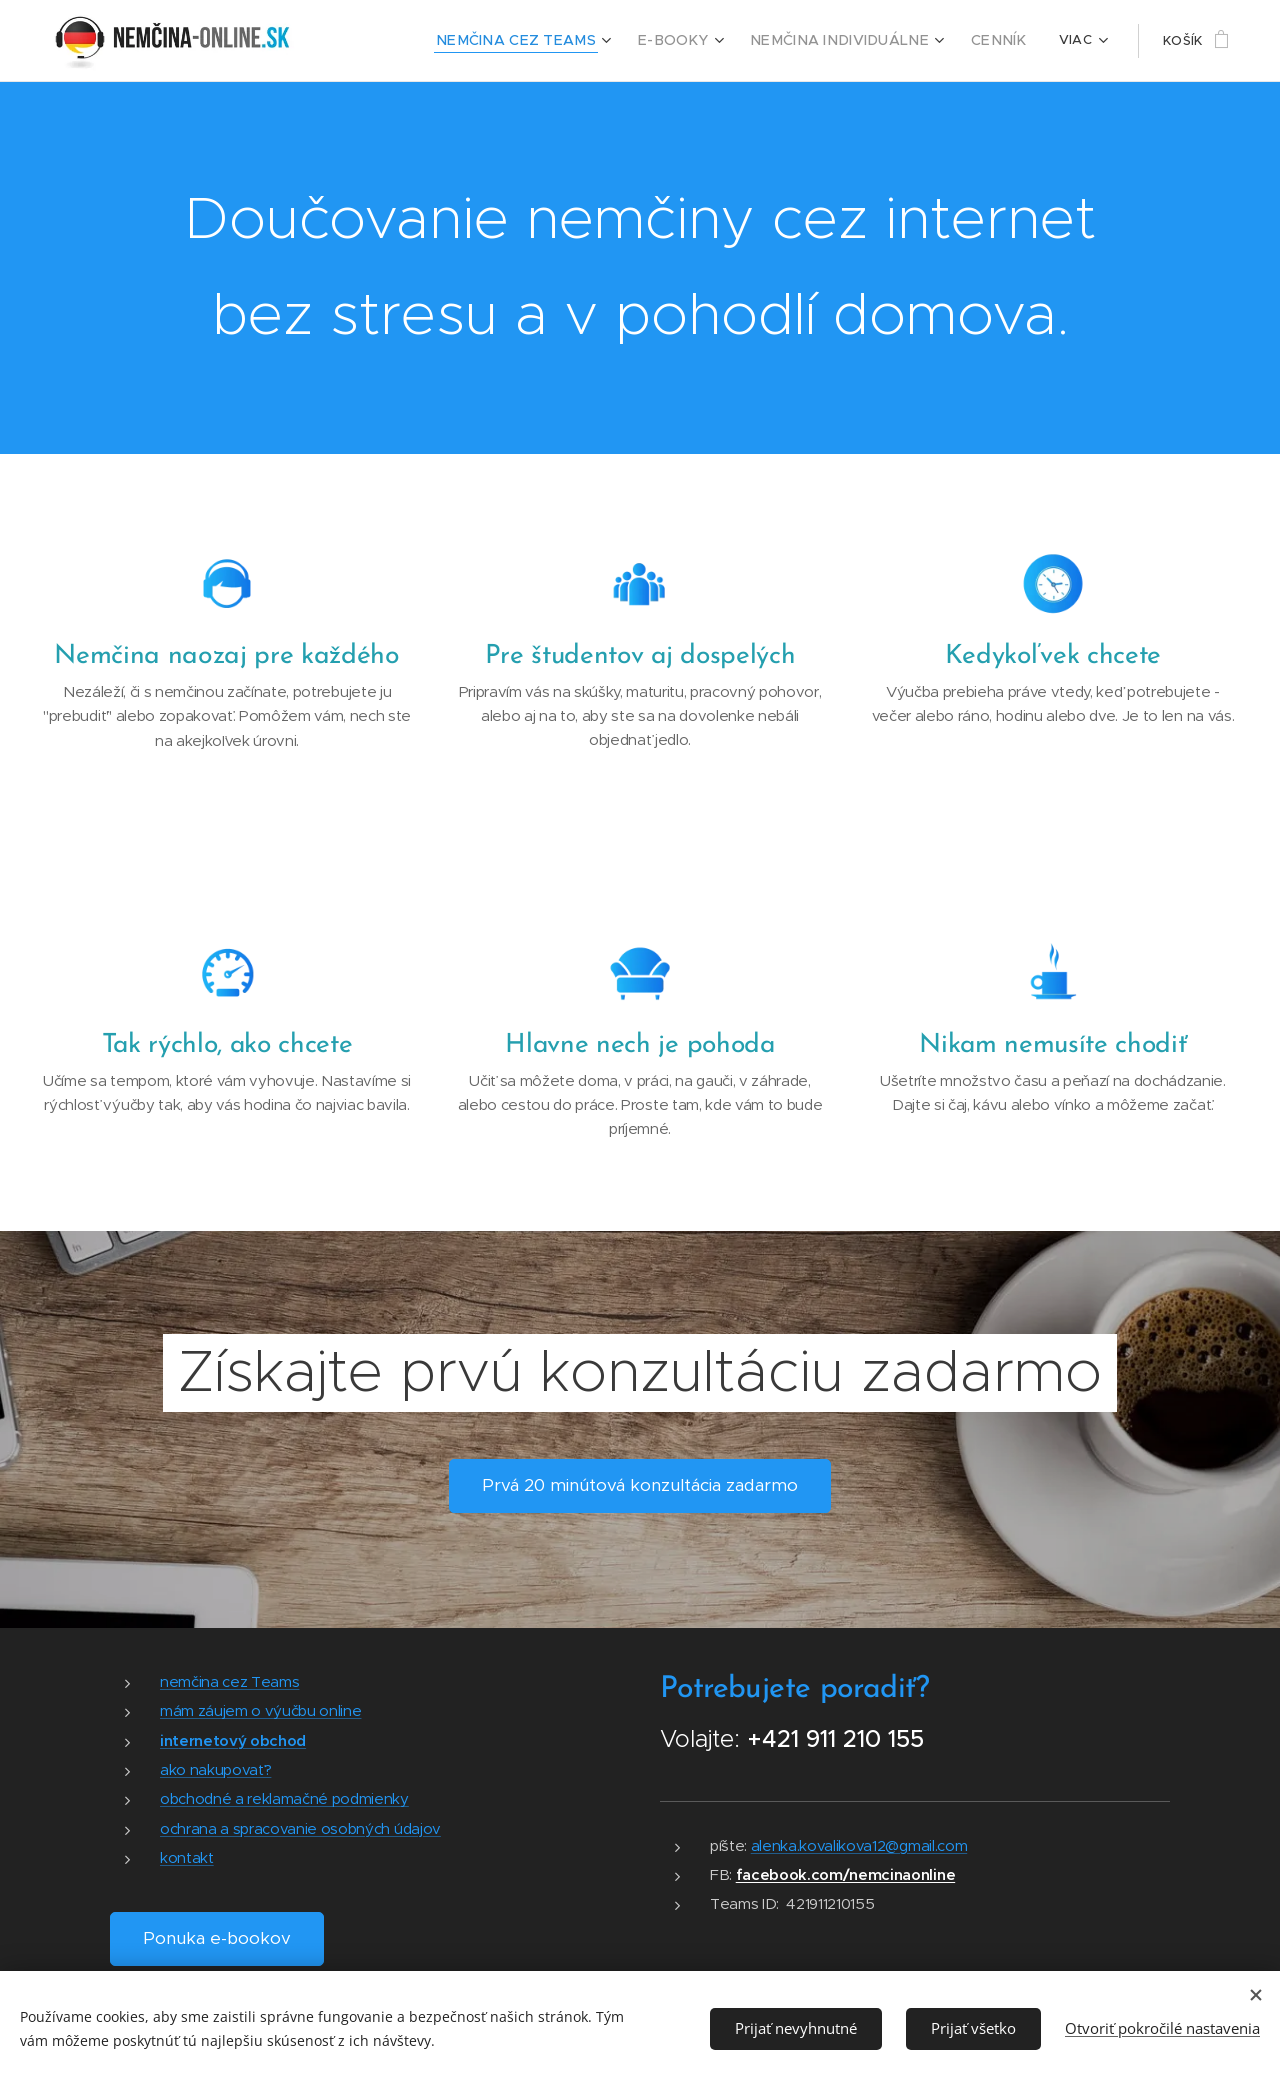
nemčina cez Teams (229, 1681)
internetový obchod (233, 1739)
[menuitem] (546, 41)
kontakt (187, 1857)
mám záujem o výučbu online (260, 1710)
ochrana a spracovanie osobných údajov (300, 1827)
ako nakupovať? (215, 1769)
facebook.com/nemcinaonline (845, 1874)
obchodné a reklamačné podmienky (284, 1798)
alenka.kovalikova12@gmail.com (859, 1844)
